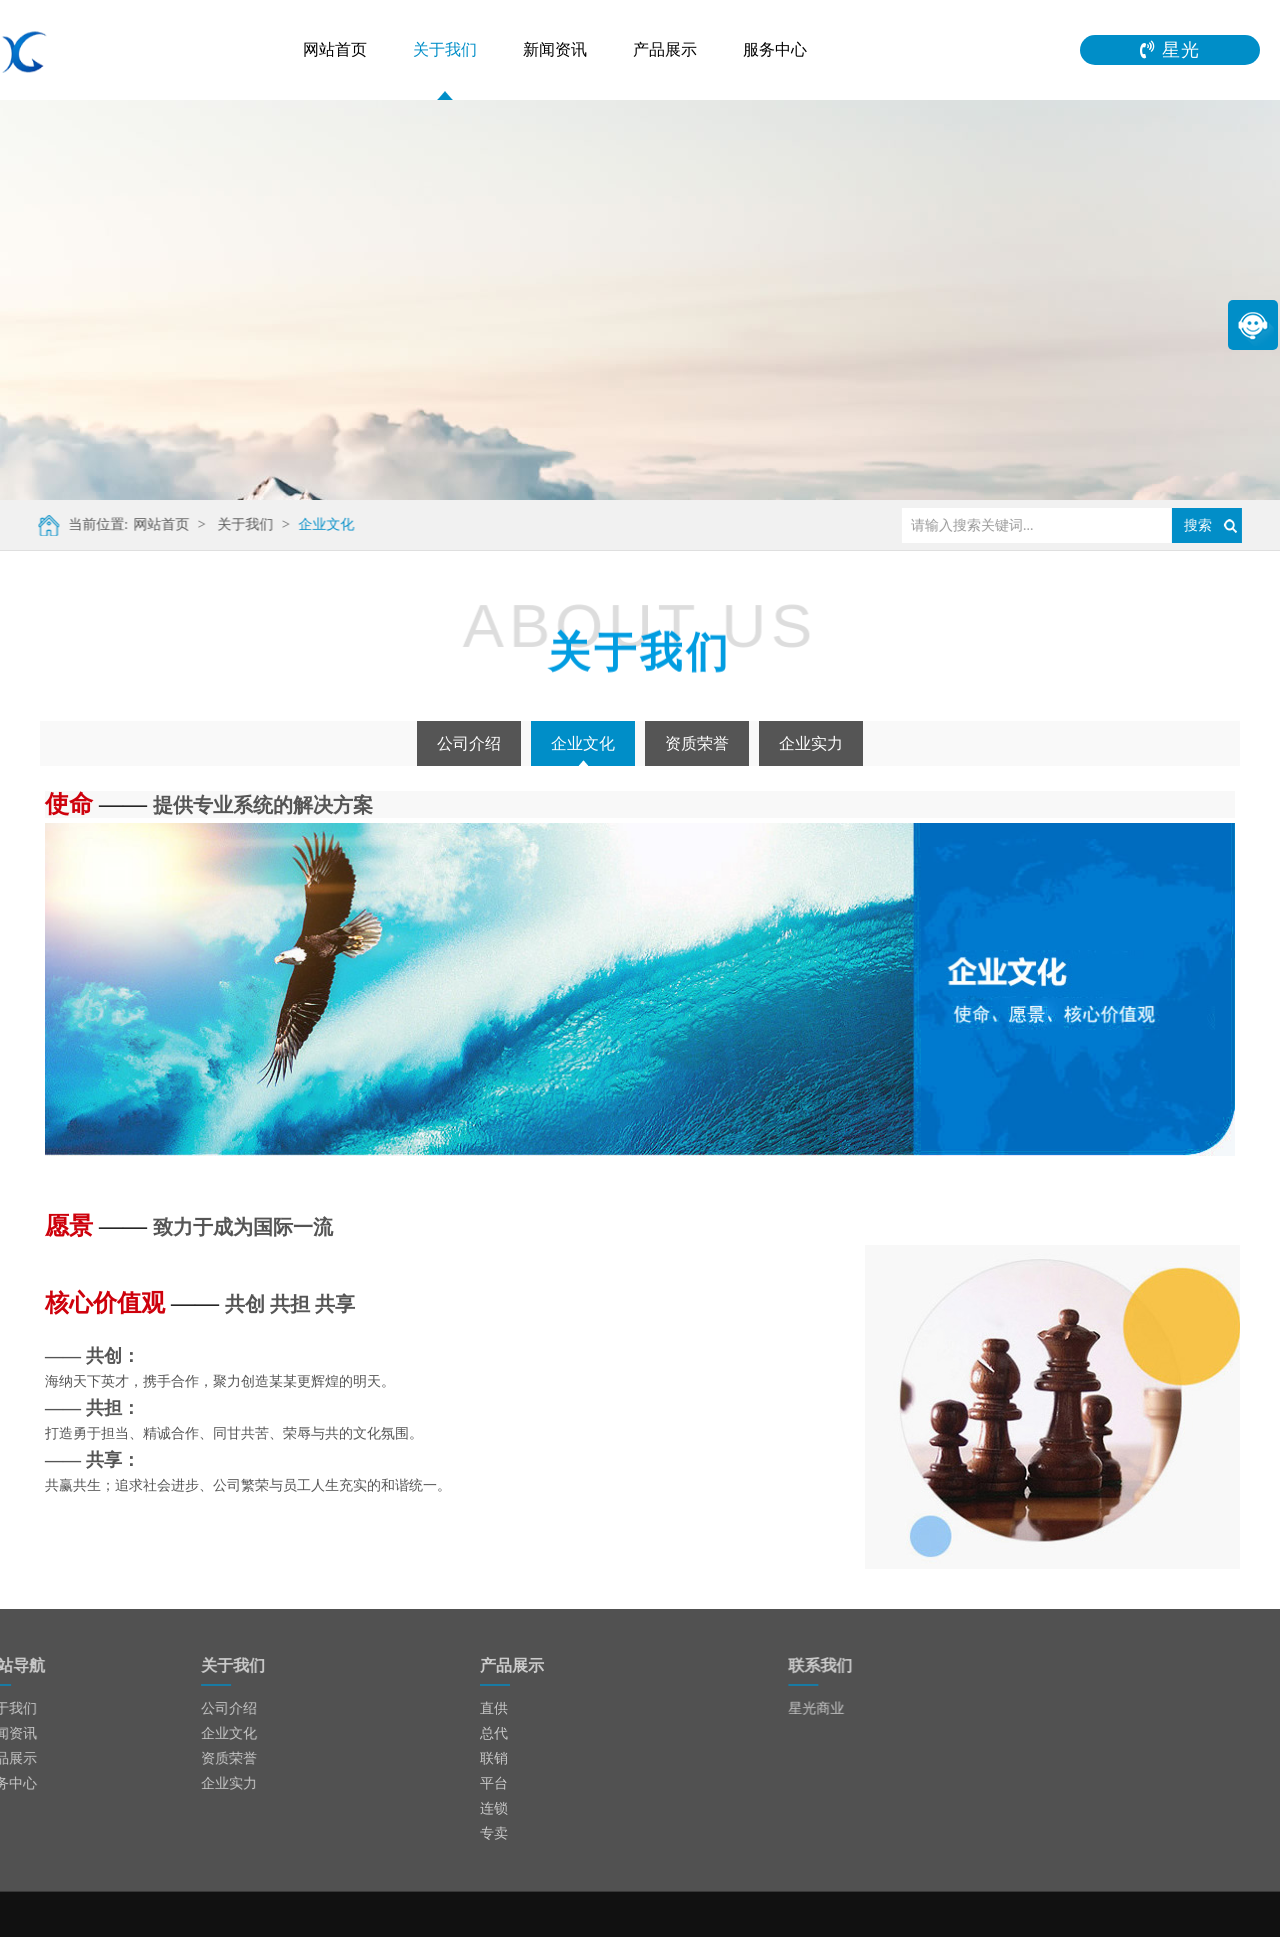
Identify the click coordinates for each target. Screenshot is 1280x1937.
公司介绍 (469, 743)
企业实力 (811, 743)
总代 (494, 1733)
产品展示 (665, 49)
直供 (494, 1708)
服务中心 (775, 49)
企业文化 (316, 524)
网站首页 (335, 49)
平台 (494, 1783)
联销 (494, 1758)
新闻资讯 (555, 49)
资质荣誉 (697, 743)
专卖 (494, 1833)
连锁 (494, 1808)
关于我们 (445, 49)
